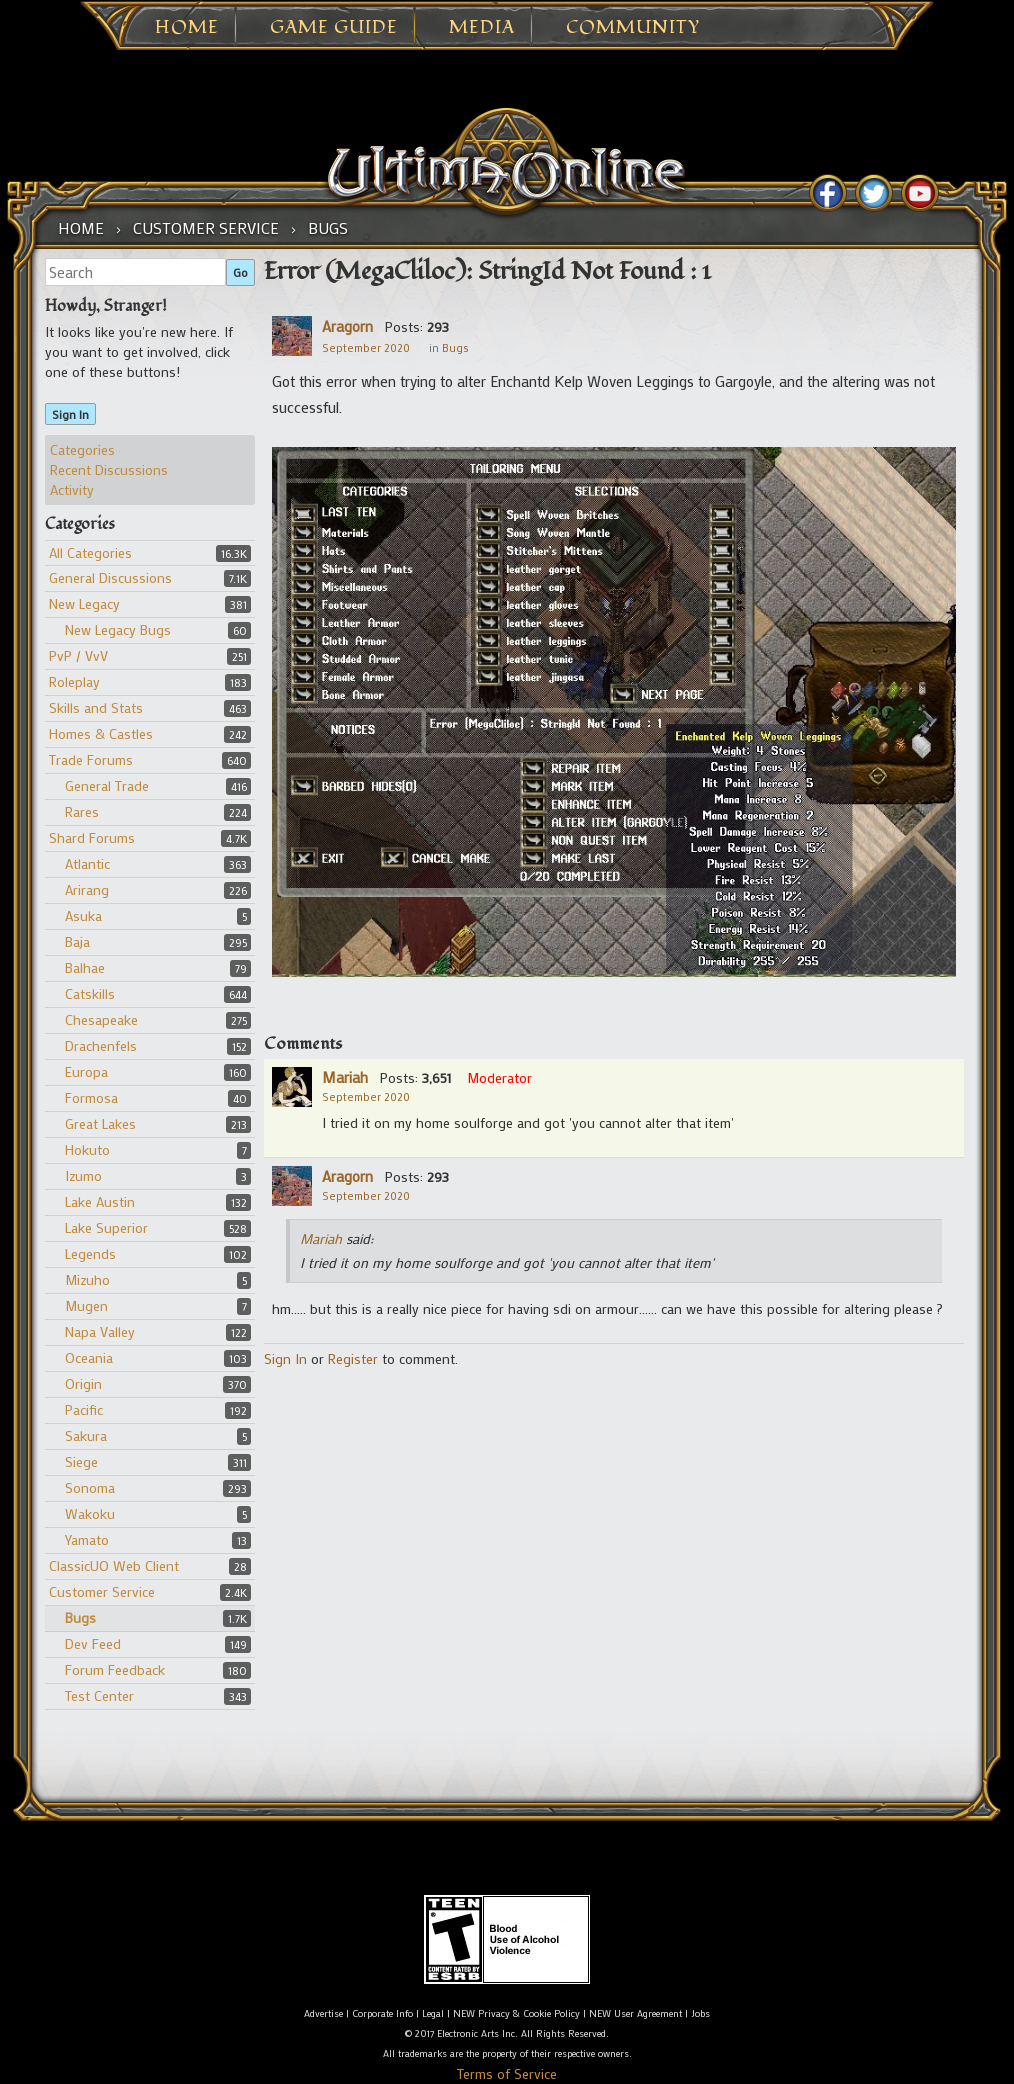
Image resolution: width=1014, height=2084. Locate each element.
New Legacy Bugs (118, 629)
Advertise (323, 2013)
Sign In (70, 414)
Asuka (83, 915)
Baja (77, 941)
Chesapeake (101, 1019)
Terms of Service (507, 2073)
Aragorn (347, 326)
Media (482, 28)
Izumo (83, 1175)
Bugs (80, 1617)
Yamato (87, 1539)
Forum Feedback (115, 1669)
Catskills (90, 993)
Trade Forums (91, 759)
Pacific (84, 1409)
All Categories (90, 552)
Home (187, 28)
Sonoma (90, 1487)
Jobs (700, 2013)
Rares (82, 811)
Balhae (85, 967)
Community (633, 28)
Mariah (345, 1077)
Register (353, 1358)
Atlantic (87, 863)
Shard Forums (92, 837)
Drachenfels (101, 1045)
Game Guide (334, 28)
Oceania (89, 1357)
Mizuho (87, 1279)
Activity (72, 489)
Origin (83, 1383)
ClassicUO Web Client (114, 1565)
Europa (86, 1071)
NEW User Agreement (635, 2013)
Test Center (99, 1695)
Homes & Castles (101, 733)
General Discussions (110, 577)
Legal (433, 2013)
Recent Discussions (109, 469)
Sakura (86, 1435)
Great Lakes (100, 1123)
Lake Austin (100, 1201)
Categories (82, 449)
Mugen (86, 1305)
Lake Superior (106, 1227)
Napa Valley (100, 1331)
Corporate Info (382, 2013)
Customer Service (102, 1591)
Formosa (91, 1097)
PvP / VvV (78, 655)
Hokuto (87, 1149)
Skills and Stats (96, 707)
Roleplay (74, 681)
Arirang (87, 889)
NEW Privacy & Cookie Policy (516, 2013)
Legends (90, 1253)
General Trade (107, 785)
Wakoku (90, 1513)
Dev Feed (93, 1643)
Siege (81, 1461)
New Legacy (84, 603)
